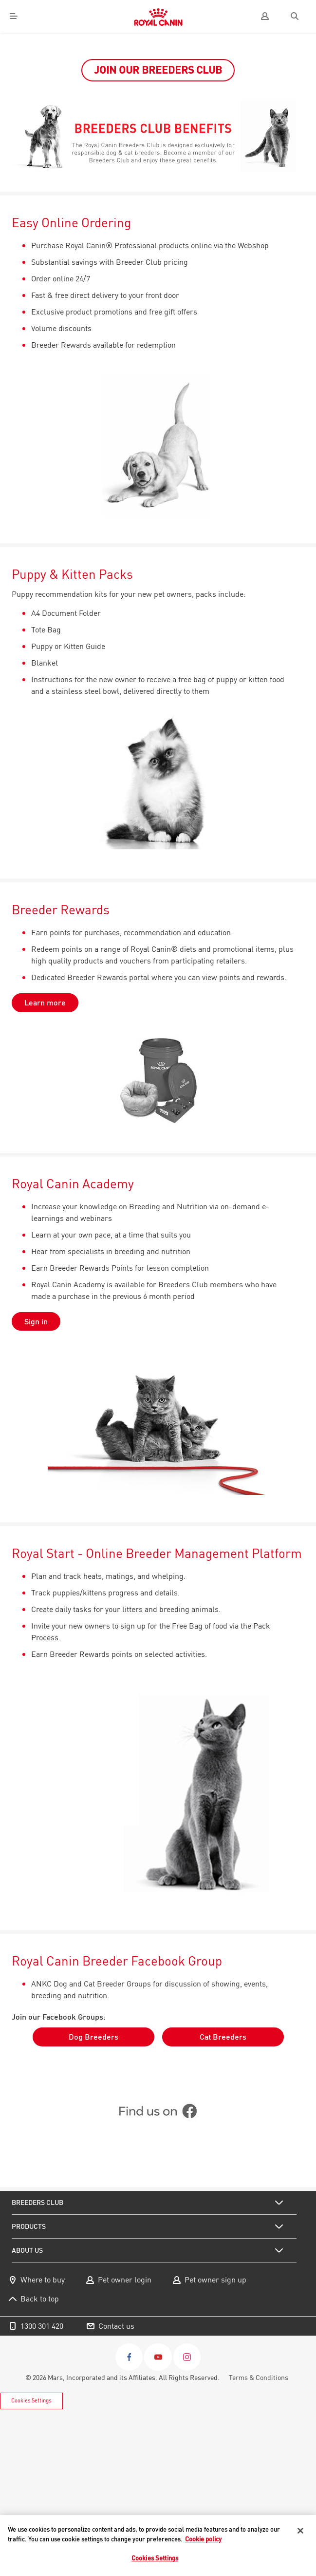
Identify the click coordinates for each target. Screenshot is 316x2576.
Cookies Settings (31, 2400)
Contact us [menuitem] (116, 2325)
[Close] (300, 2530)
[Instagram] (187, 2357)
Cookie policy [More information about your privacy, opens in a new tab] (203, 2539)
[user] (265, 16)
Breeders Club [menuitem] (37, 2202)
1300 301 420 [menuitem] (41, 2325)
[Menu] (14, 16)
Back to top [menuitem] (39, 2298)
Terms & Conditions (258, 2377)
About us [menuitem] (27, 2250)
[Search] (294, 16)
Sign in (36, 1321)
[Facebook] (129, 2357)
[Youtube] (158, 2357)
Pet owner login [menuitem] (124, 2279)
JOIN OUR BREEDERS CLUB (158, 70)
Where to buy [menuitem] (42, 2279)
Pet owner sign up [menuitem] (215, 2279)
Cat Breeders (223, 2036)
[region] (158, 2545)
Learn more (45, 1002)
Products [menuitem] (29, 2226)
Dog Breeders (93, 2036)
